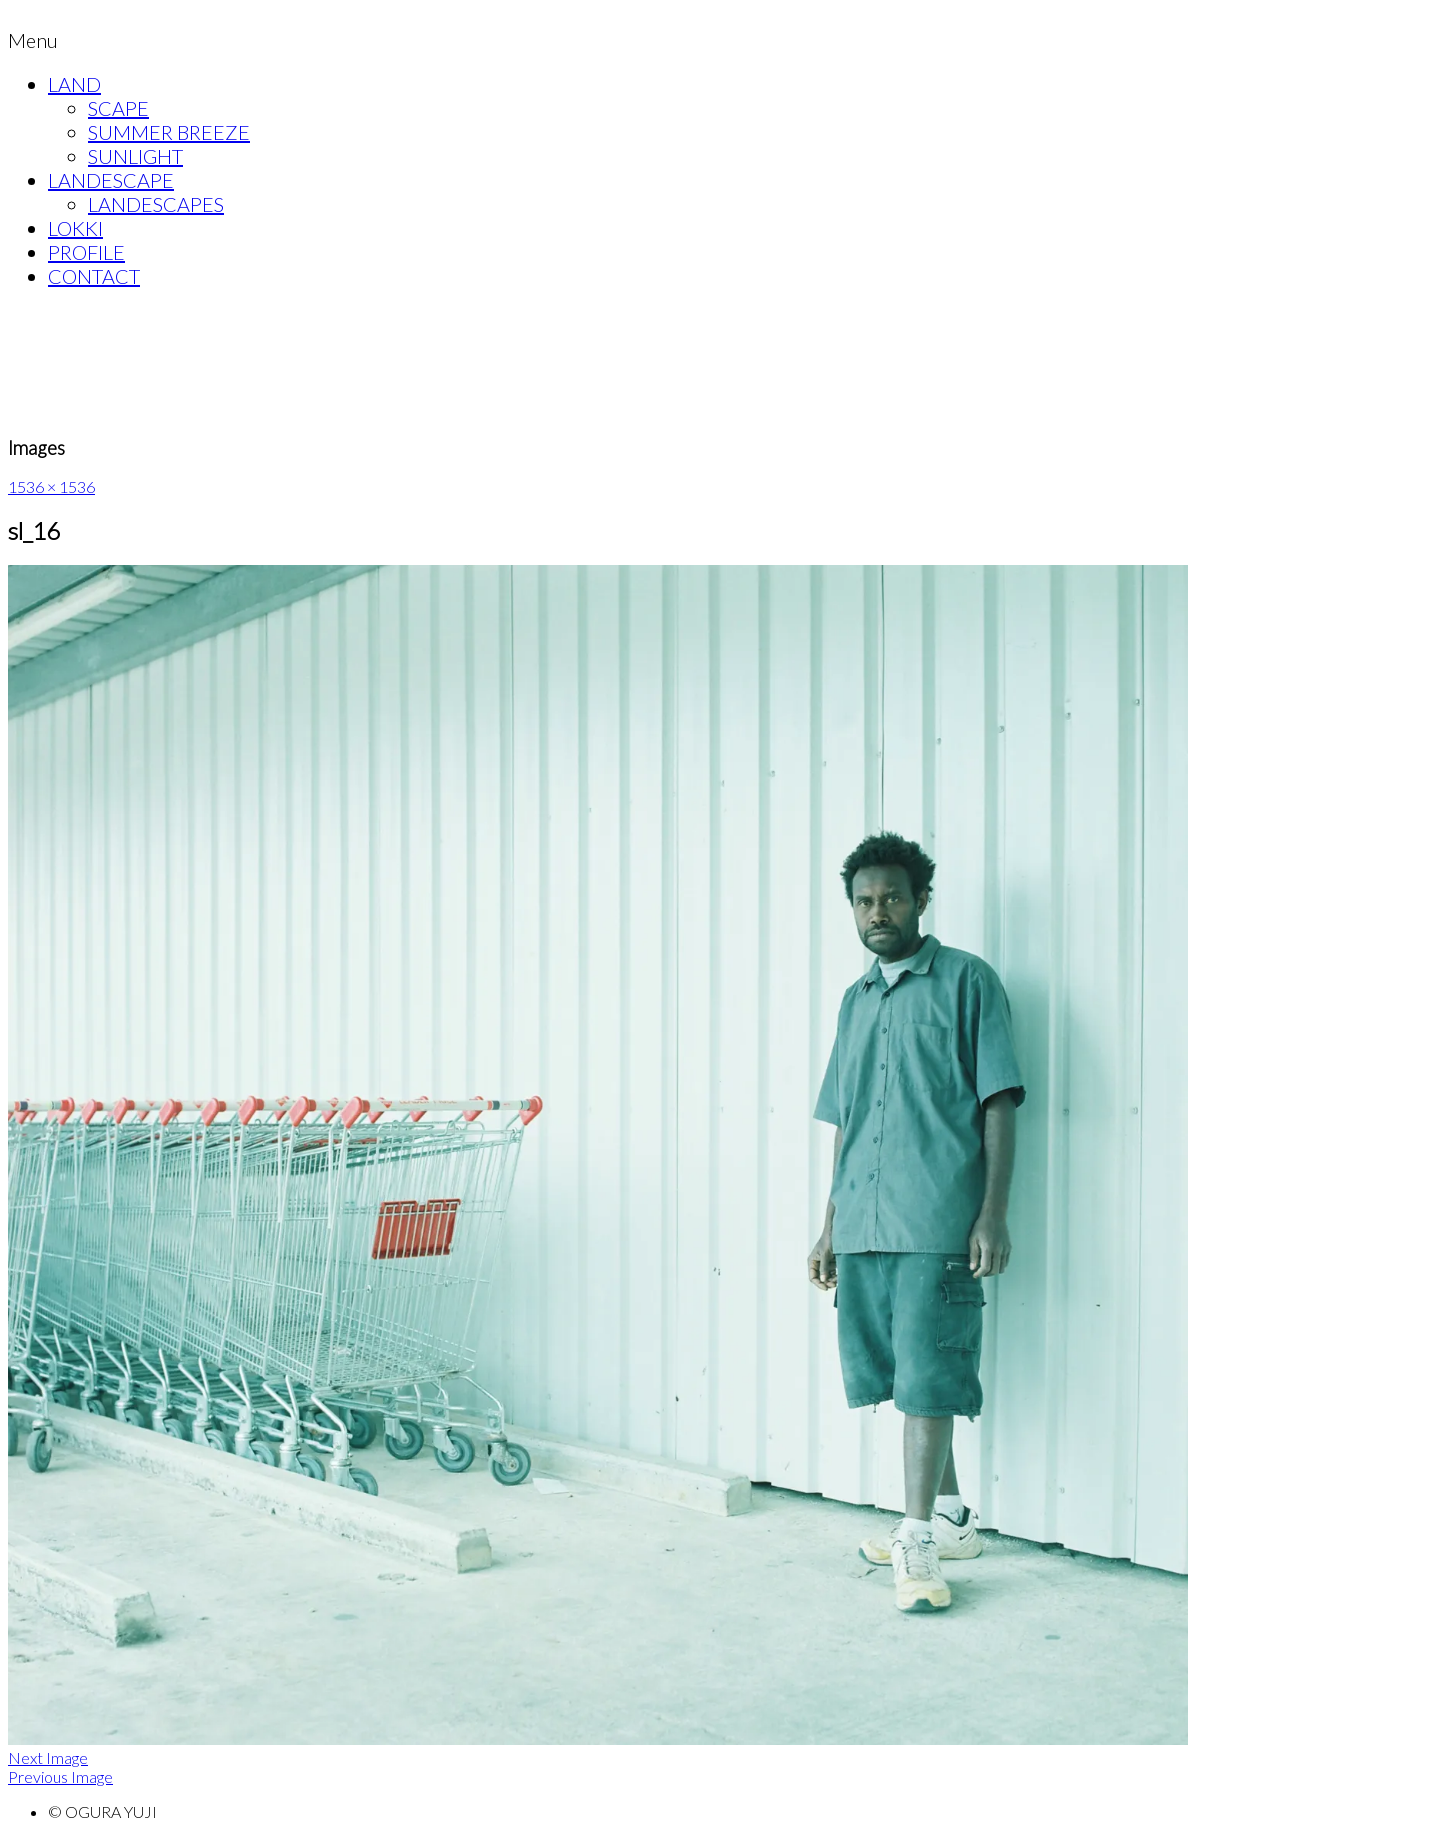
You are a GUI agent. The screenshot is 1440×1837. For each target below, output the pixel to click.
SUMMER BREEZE (169, 132)
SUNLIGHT (135, 156)
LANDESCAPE (111, 180)
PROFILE (86, 252)
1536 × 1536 (51, 486)
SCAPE (118, 108)
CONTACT (94, 276)
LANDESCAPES (156, 204)
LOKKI (75, 228)
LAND (74, 84)
